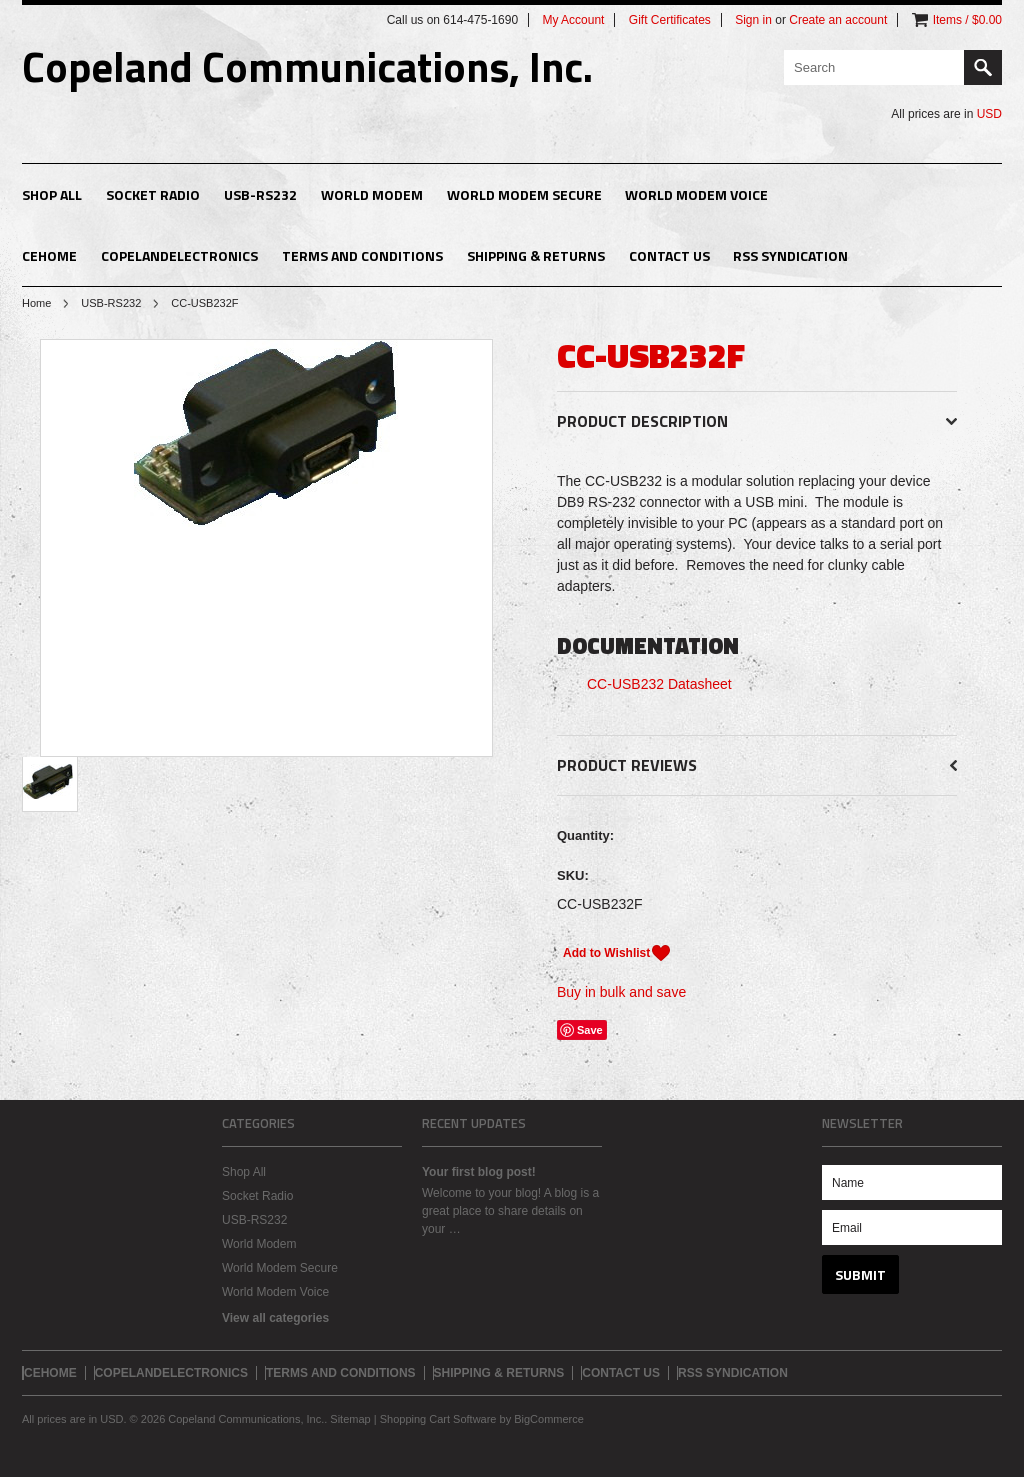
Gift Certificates (670, 20)
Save (590, 1030)
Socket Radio (153, 194)
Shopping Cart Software (438, 1419)
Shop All (52, 194)
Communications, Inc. (307, 66)
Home (36, 303)
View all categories (275, 1318)
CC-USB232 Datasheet (659, 684)
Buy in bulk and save (621, 992)
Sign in (753, 20)
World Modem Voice (696, 194)
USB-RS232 (260, 194)
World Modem (372, 194)
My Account (573, 20)
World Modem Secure (524, 194)
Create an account (838, 20)
